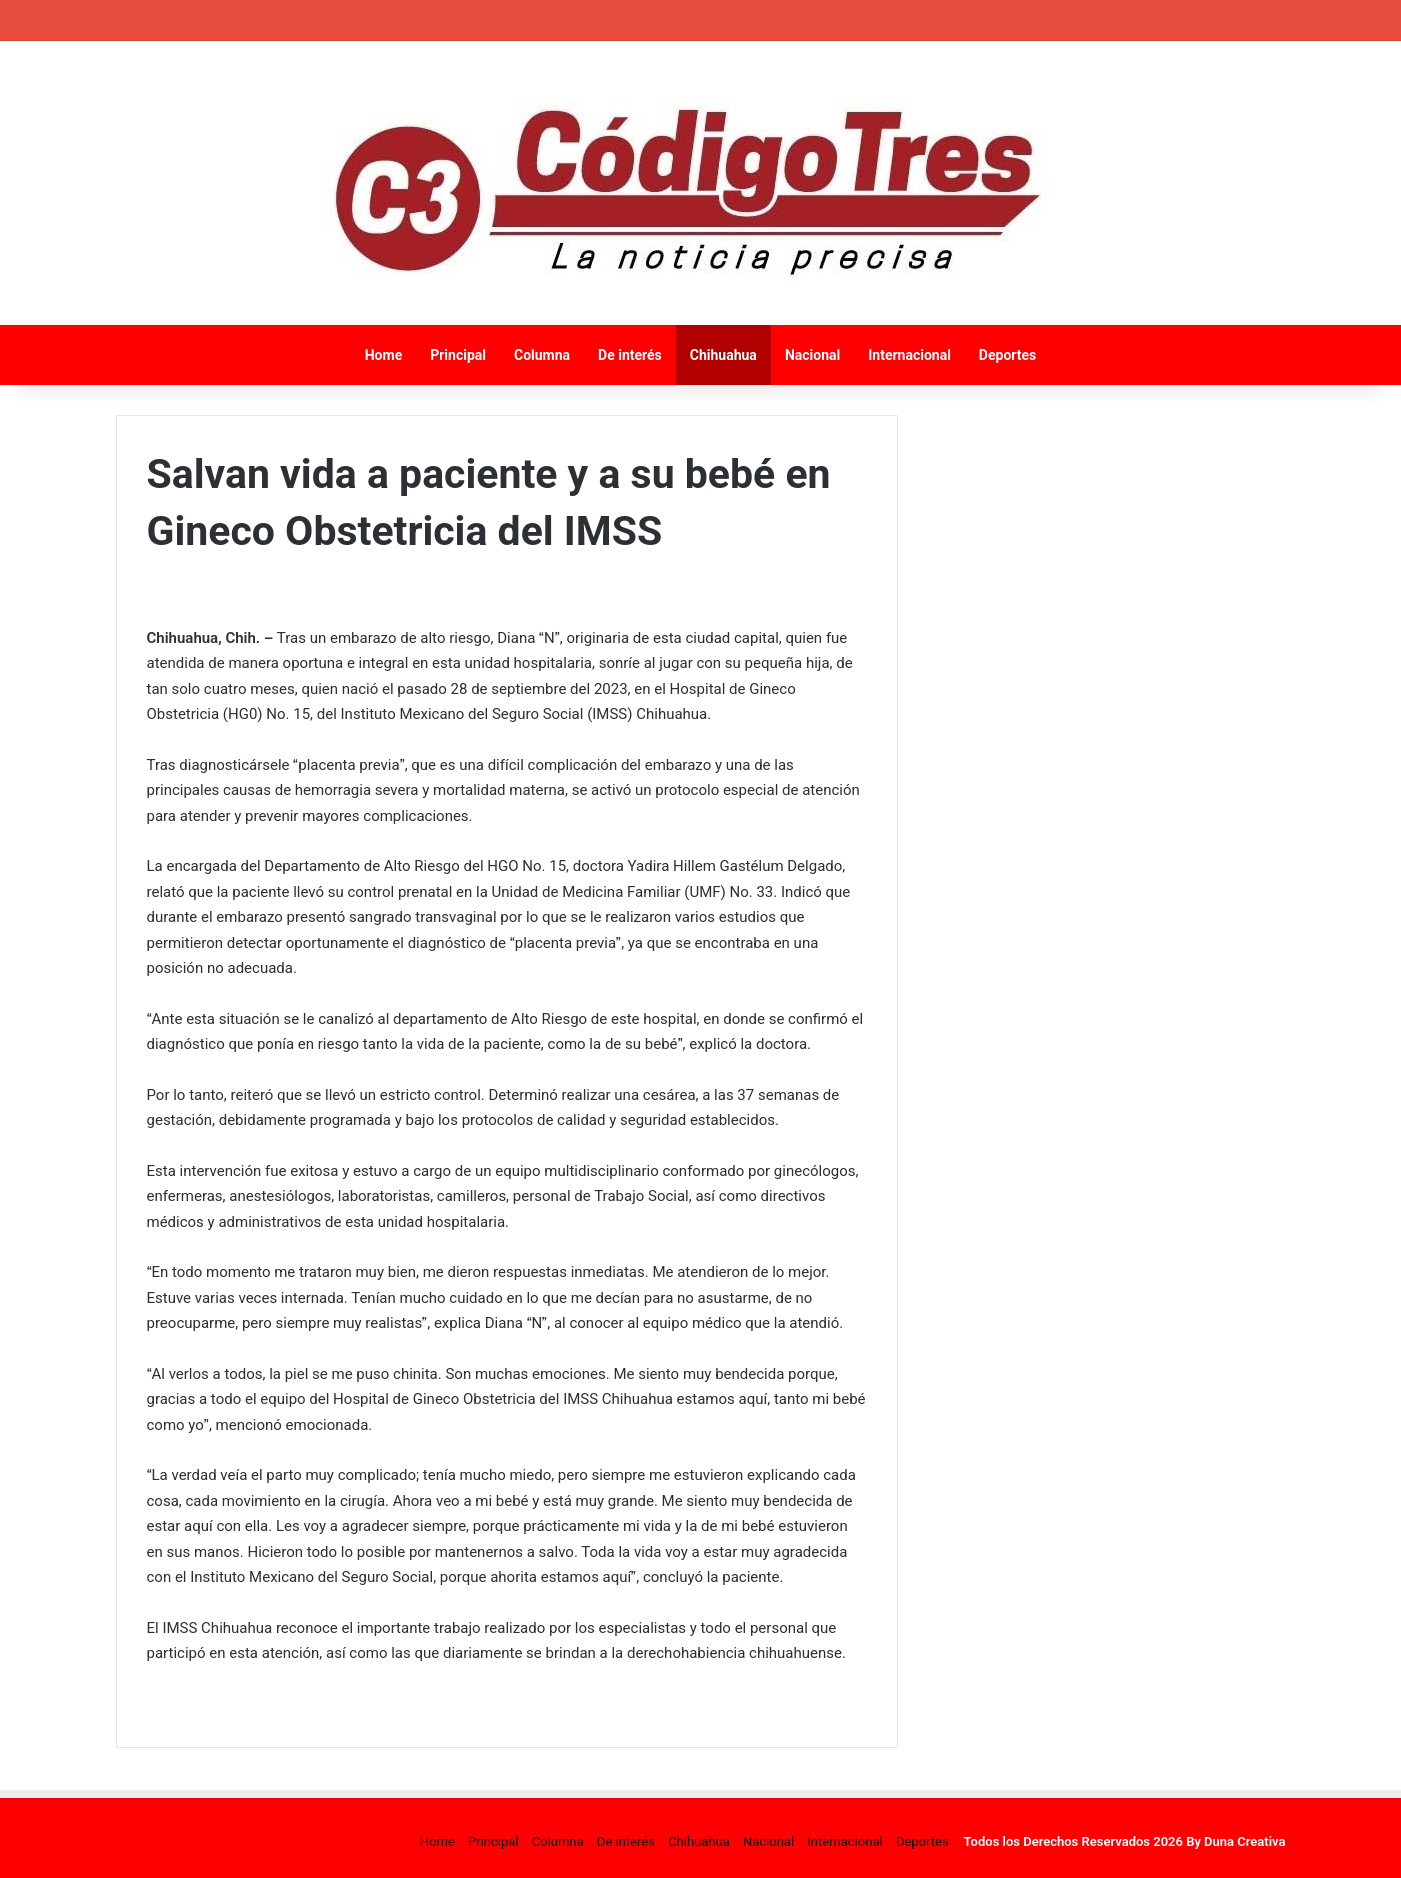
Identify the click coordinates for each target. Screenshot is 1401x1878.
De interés (630, 355)
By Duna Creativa (1235, 1841)
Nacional (812, 355)
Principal (458, 355)
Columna (542, 355)
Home (383, 355)
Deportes (1007, 355)
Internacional (909, 355)
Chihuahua (723, 355)
